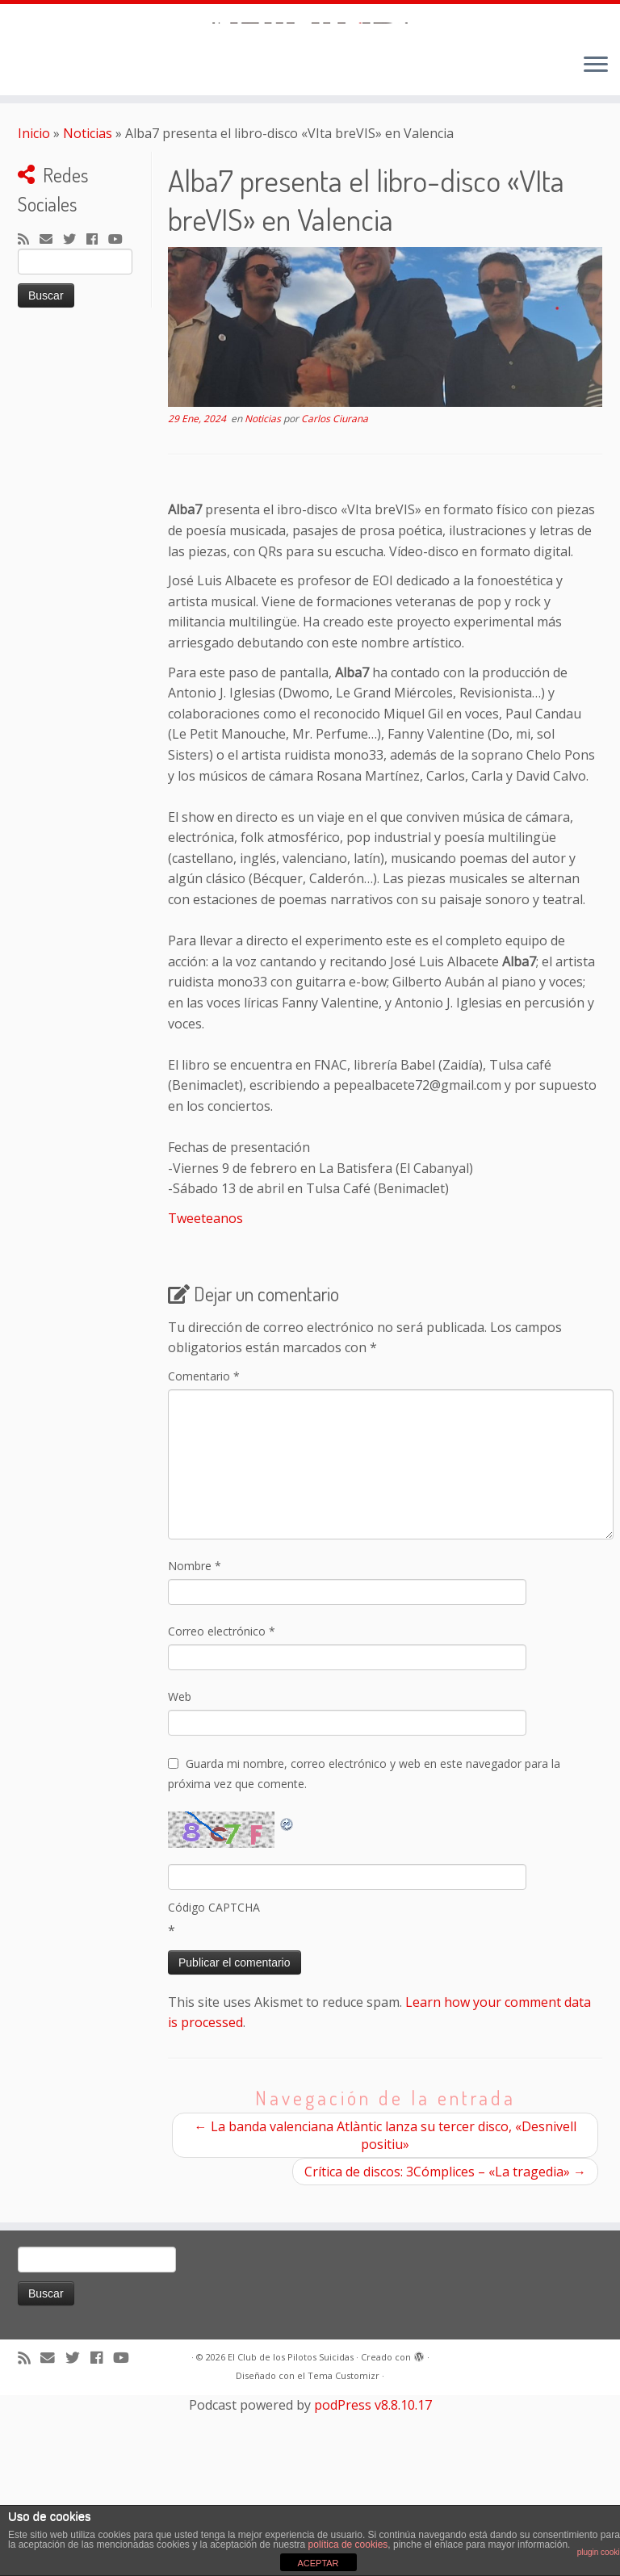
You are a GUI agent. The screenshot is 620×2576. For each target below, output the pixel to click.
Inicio (34, 314)
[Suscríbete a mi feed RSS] (29, 421)
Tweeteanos (205, 1399)
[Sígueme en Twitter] (74, 421)
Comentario (204, 1556)
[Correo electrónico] (51, 421)
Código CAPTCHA (214, 2088)
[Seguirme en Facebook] (97, 421)
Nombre (194, 1746)
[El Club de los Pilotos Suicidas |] (310, 113)
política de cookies (348, 2544)
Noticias (87, 314)
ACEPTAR (317, 2563)
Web (179, 1877)
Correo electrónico (221, 1812)
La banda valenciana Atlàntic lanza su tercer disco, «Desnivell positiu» (385, 2316)
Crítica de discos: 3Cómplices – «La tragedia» (445, 2352)
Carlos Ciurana (334, 600)
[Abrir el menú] (596, 247)
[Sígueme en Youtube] (120, 421)
